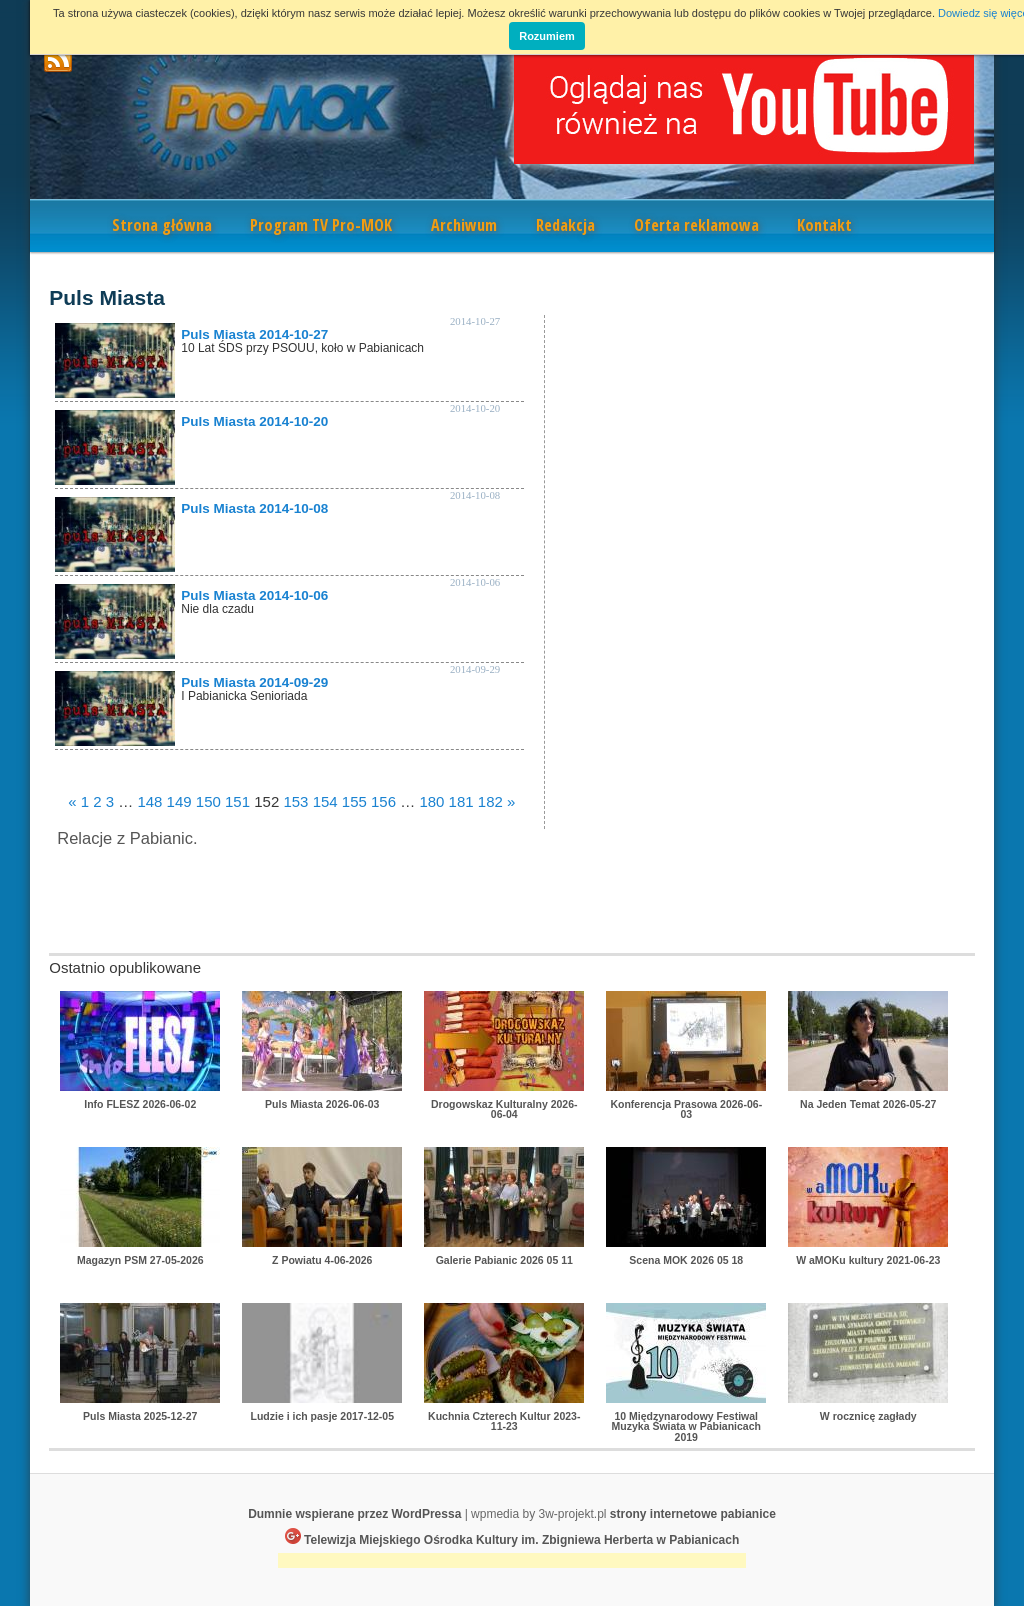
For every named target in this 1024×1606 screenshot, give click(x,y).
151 (237, 801)
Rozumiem (547, 36)
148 (149, 801)
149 (179, 801)
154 (325, 801)
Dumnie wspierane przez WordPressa (354, 1514)
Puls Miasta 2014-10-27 (254, 334)
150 (208, 801)
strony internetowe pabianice (693, 1514)
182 (490, 801)
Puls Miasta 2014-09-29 (254, 682)
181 (461, 801)
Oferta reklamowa (696, 225)
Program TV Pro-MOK (321, 225)
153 (295, 801)
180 (431, 801)
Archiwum (464, 225)
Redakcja (565, 225)
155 (354, 801)
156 (383, 801)
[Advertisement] (512, 1562)
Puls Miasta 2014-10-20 (254, 421)
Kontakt (824, 225)
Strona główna (162, 225)
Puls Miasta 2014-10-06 (254, 595)
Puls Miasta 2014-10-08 (254, 508)
